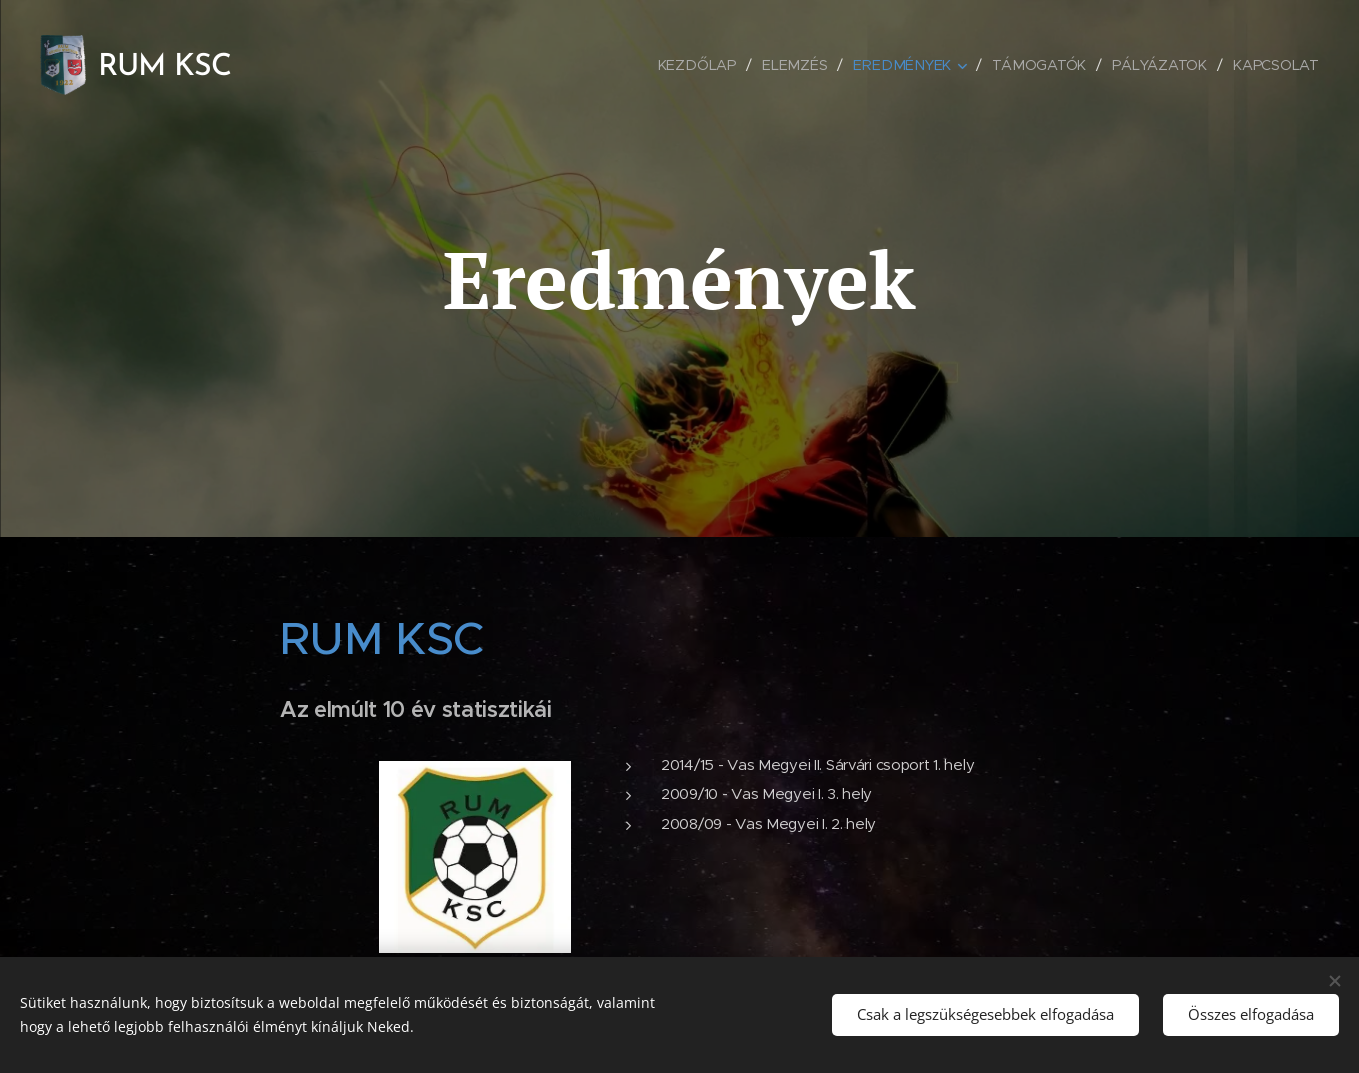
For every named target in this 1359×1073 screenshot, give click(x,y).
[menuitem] (706, 65)
